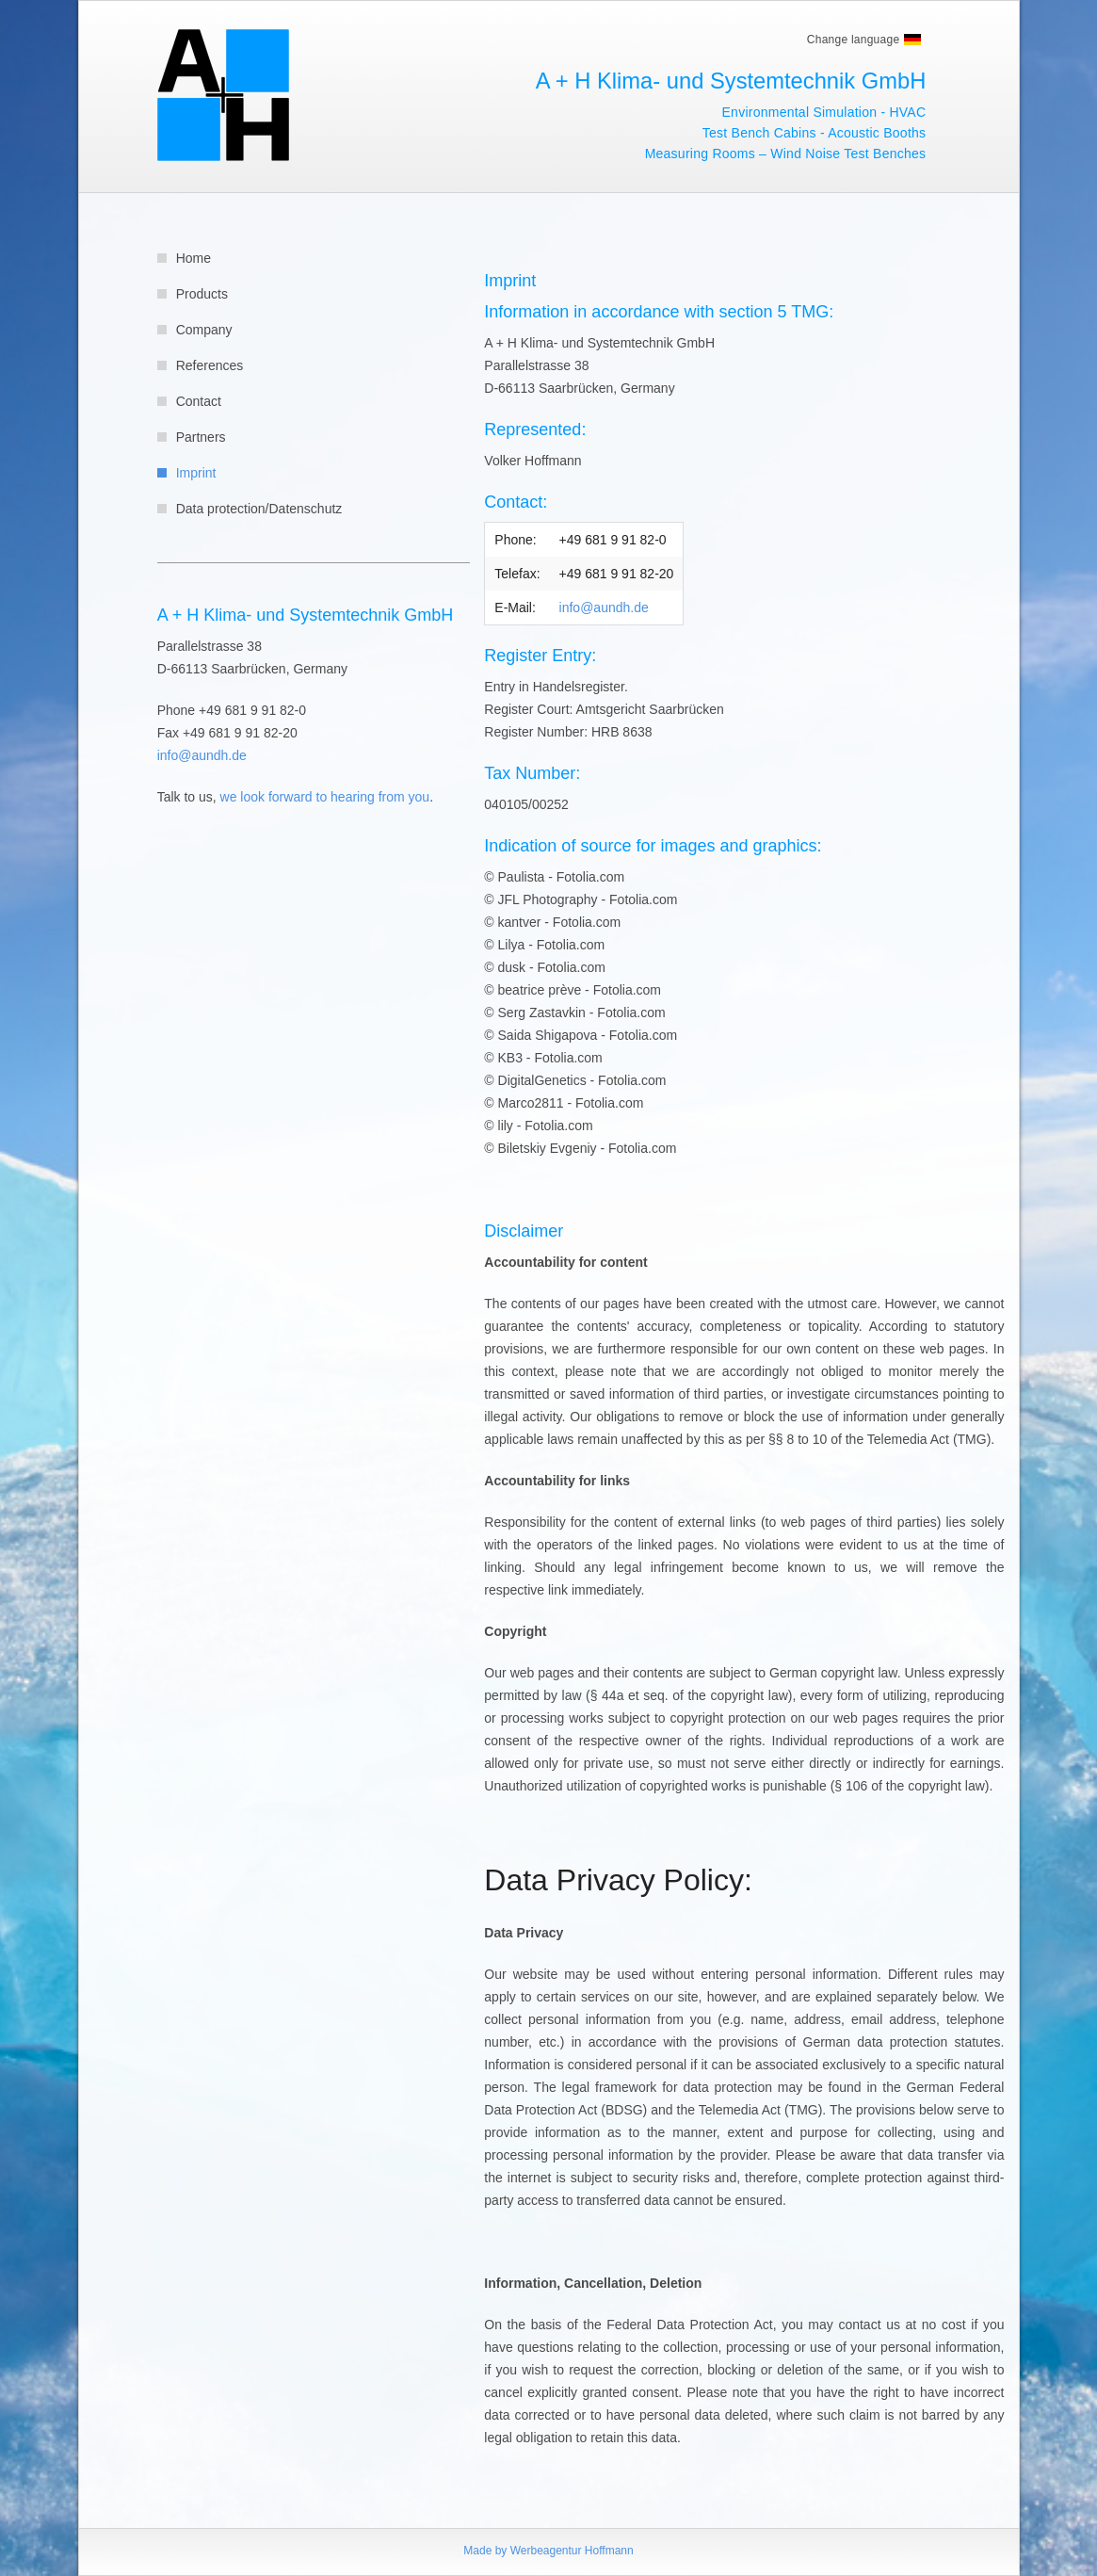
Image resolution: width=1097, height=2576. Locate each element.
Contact (198, 401)
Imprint (196, 472)
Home (193, 258)
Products (202, 293)
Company (204, 329)
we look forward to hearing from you (325, 796)
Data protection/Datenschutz (259, 508)
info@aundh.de (202, 755)
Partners (201, 437)
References (210, 365)
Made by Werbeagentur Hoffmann (548, 2550)
